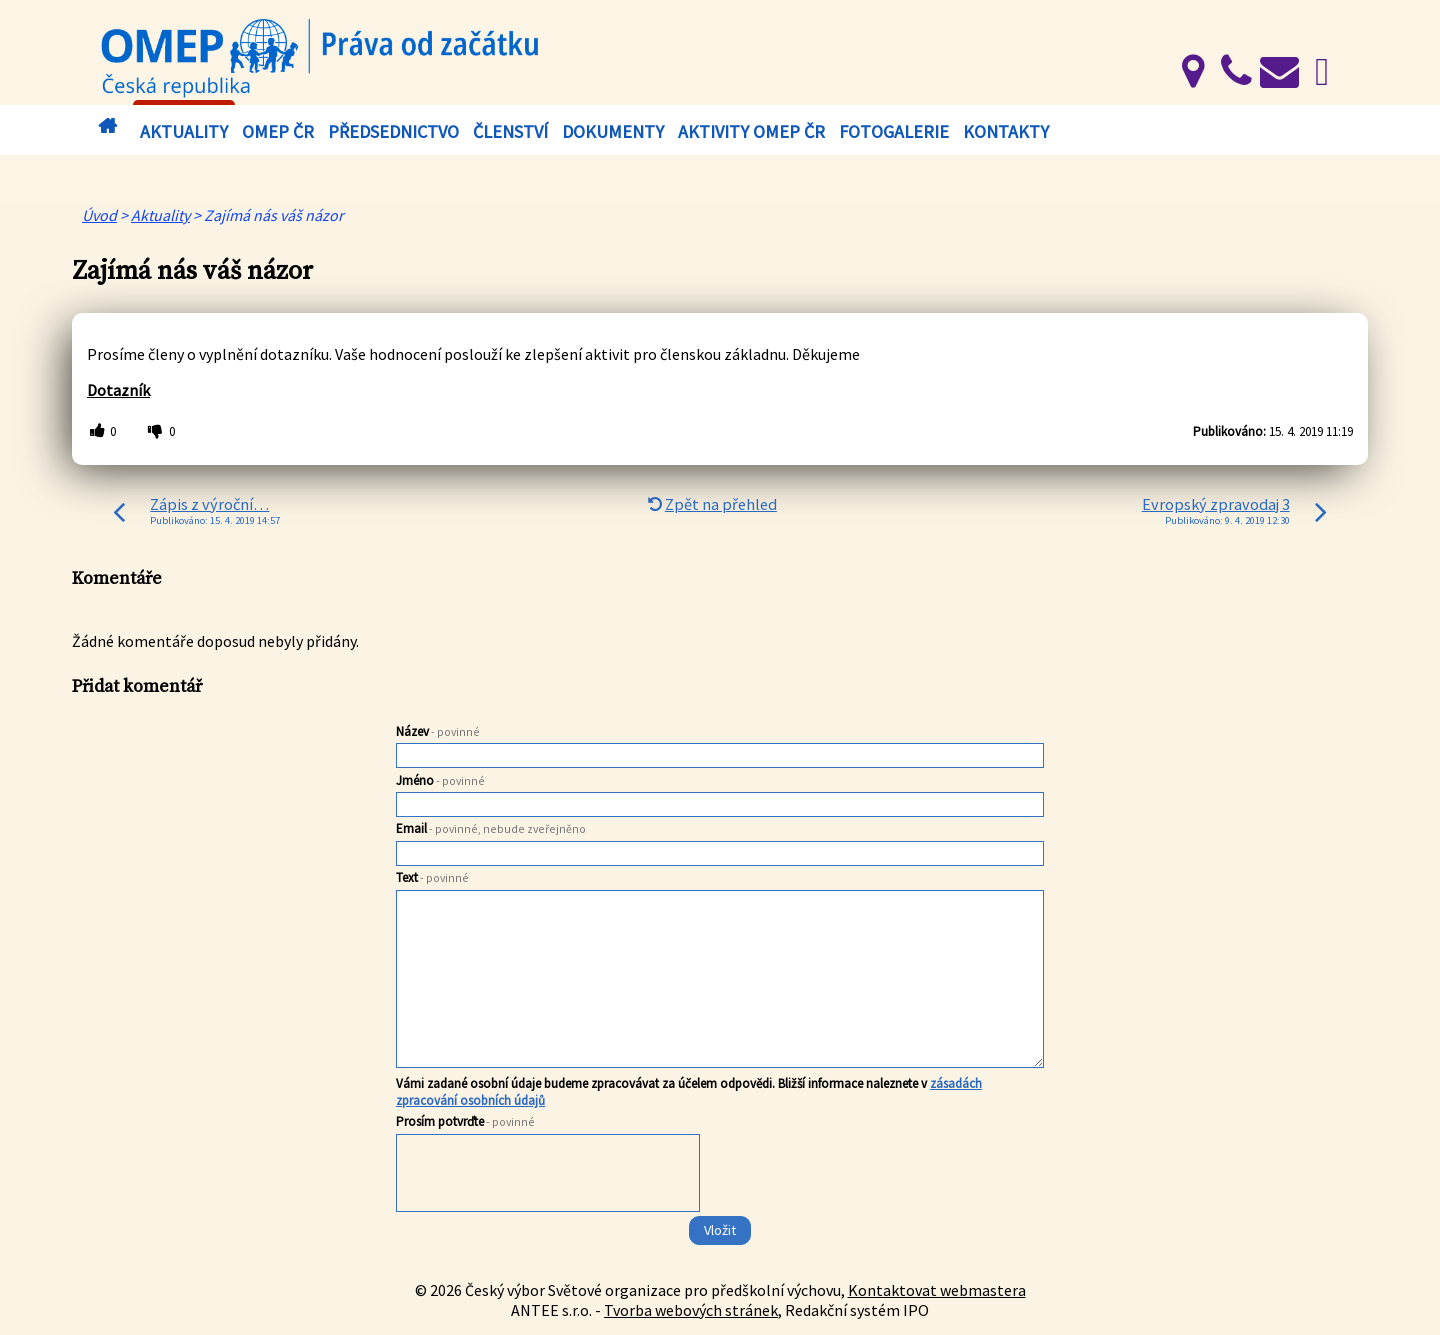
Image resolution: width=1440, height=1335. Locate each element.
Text (432, 877)
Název (438, 731)
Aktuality (184, 131)
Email (491, 828)
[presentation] (549, 1177)
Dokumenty (613, 131)
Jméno (440, 780)
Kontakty (1006, 131)
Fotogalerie (894, 131)
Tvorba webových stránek (691, 1310)
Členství (510, 131)
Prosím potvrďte (465, 1121)
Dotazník (118, 390)
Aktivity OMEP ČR (751, 131)
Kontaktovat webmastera (937, 1290)
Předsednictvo (393, 131)
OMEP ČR (278, 131)
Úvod (107, 126)
